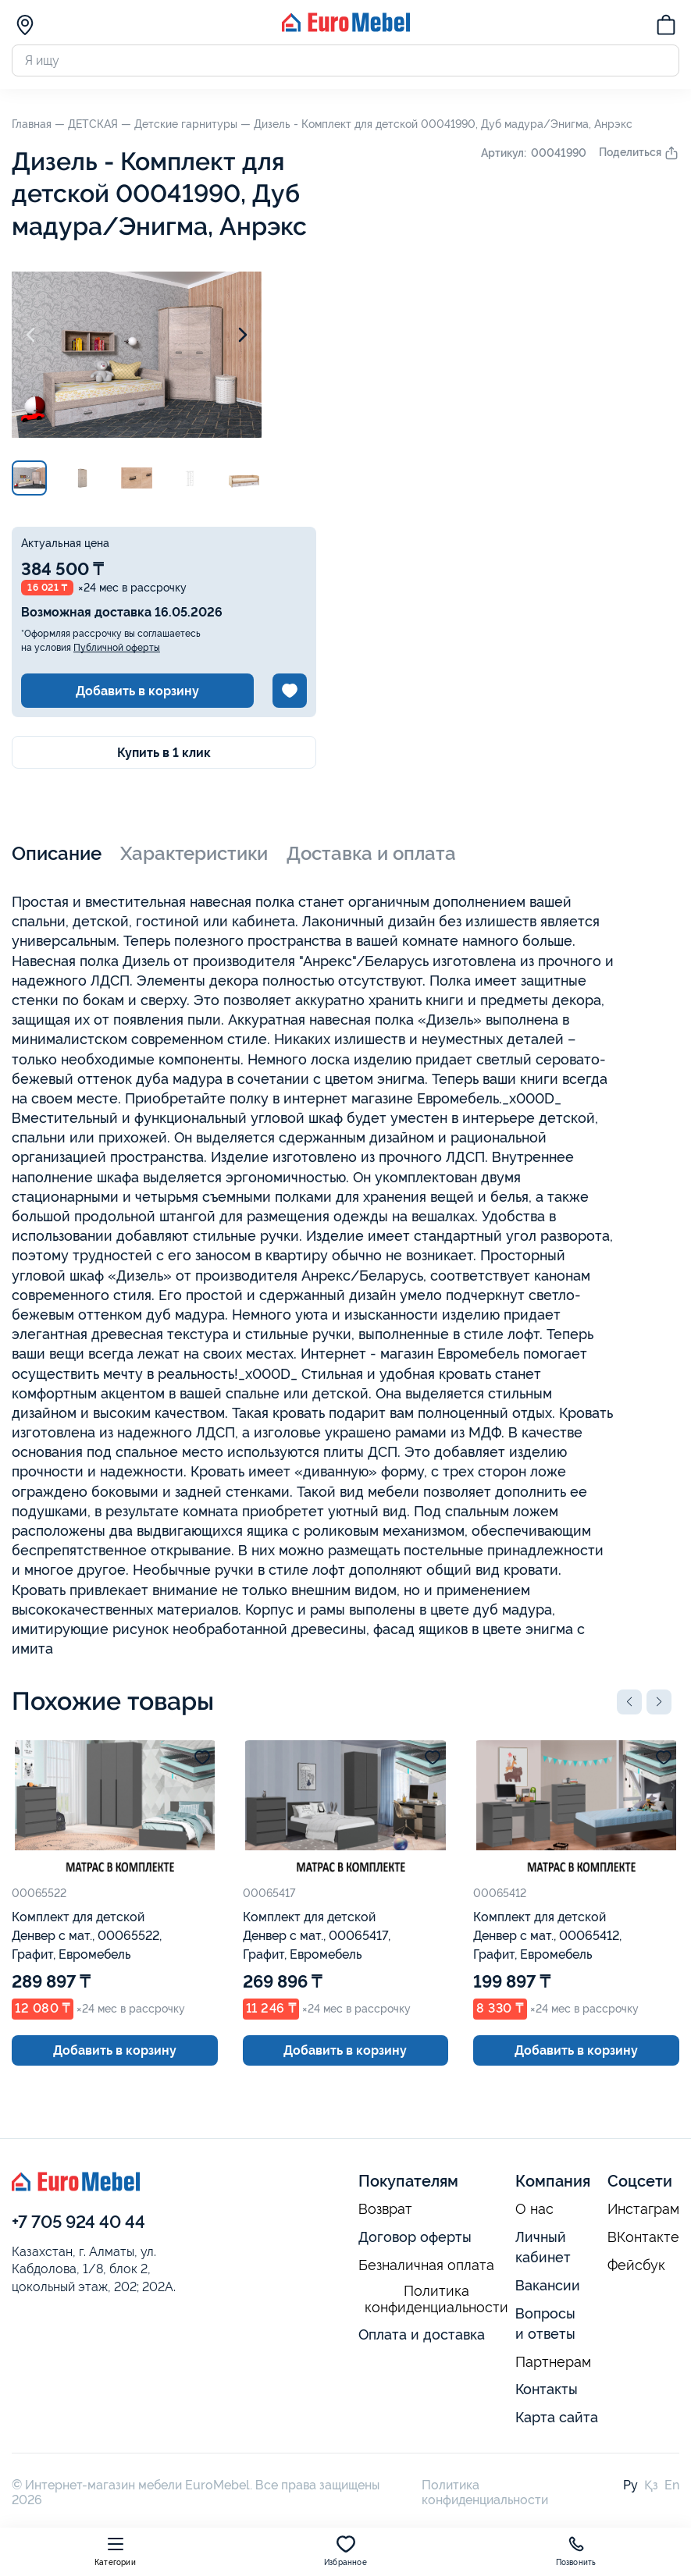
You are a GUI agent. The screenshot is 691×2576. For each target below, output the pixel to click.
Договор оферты (415, 2237)
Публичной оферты (116, 647)
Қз (651, 2485)
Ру (630, 2485)
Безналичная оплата (426, 2265)
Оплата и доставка (421, 2334)
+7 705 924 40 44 (78, 2222)
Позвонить (576, 2551)
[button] (629, 1702)
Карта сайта (556, 2417)
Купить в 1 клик (164, 752)
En (671, 2485)
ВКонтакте (643, 2237)
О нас (534, 2209)
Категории (115, 2551)
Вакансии (547, 2285)
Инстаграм (643, 2209)
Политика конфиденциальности (436, 2299)
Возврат (385, 2209)
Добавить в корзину (137, 691)
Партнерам (553, 2362)
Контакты (546, 2389)
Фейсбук (636, 2265)
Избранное (345, 2551)
